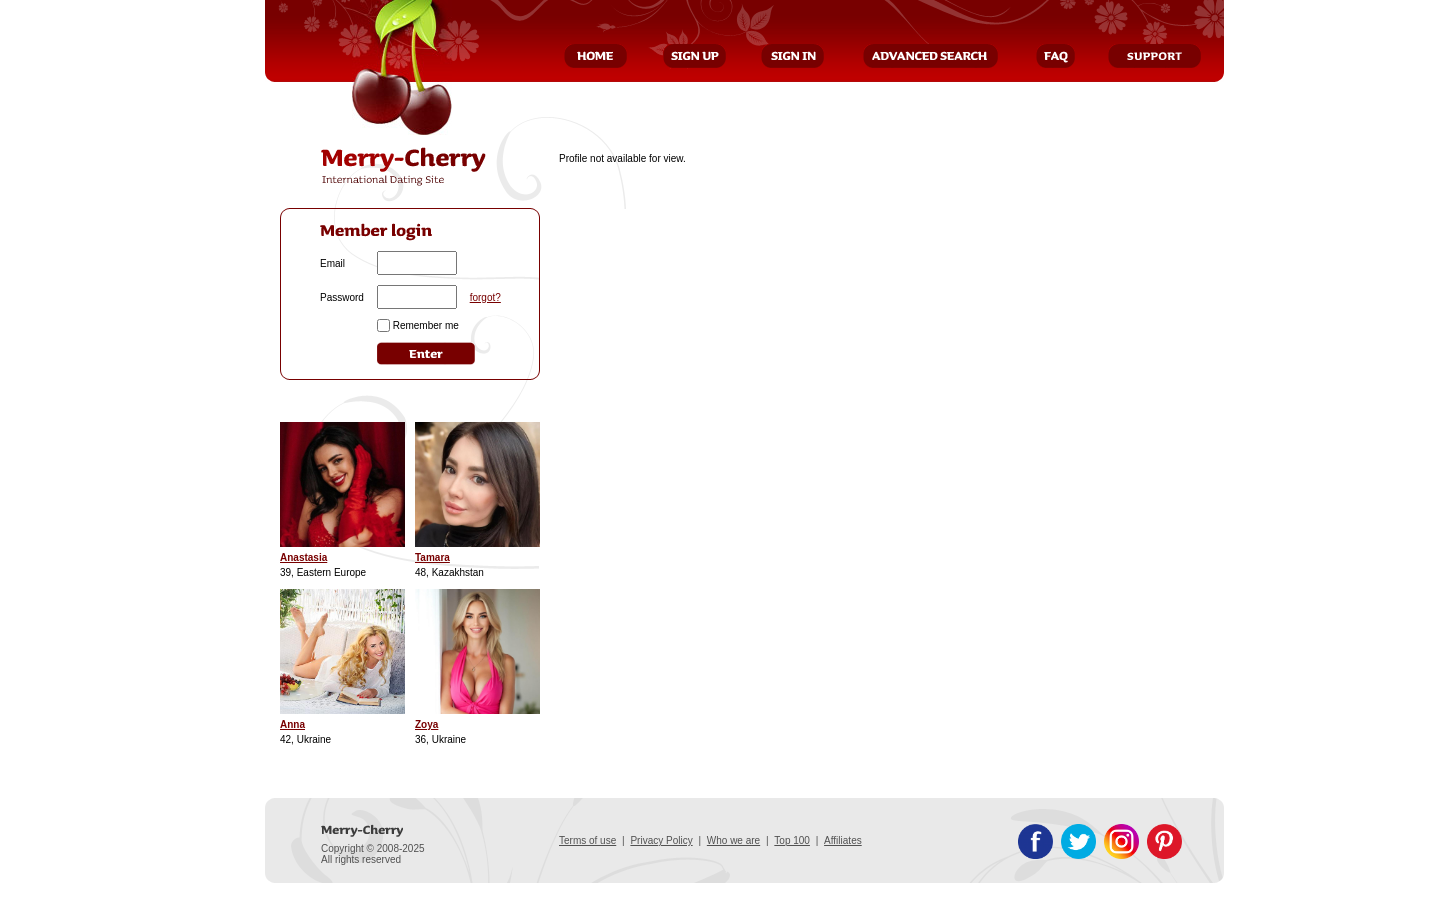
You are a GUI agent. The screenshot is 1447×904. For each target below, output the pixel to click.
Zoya (426, 724)
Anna (292, 724)
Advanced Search (930, 56)
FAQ (1055, 56)
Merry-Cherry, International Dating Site (403, 166)
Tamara (432, 557)
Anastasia (303, 557)
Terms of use (587, 840)
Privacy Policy (661, 840)
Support (1154, 56)
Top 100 (792, 840)
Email (332, 263)
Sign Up (694, 56)
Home (595, 56)
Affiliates (843, 840)
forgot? (485, 297)
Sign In (792, 56)
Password (342, 297)
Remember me (426, 325)
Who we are (733, 840)
